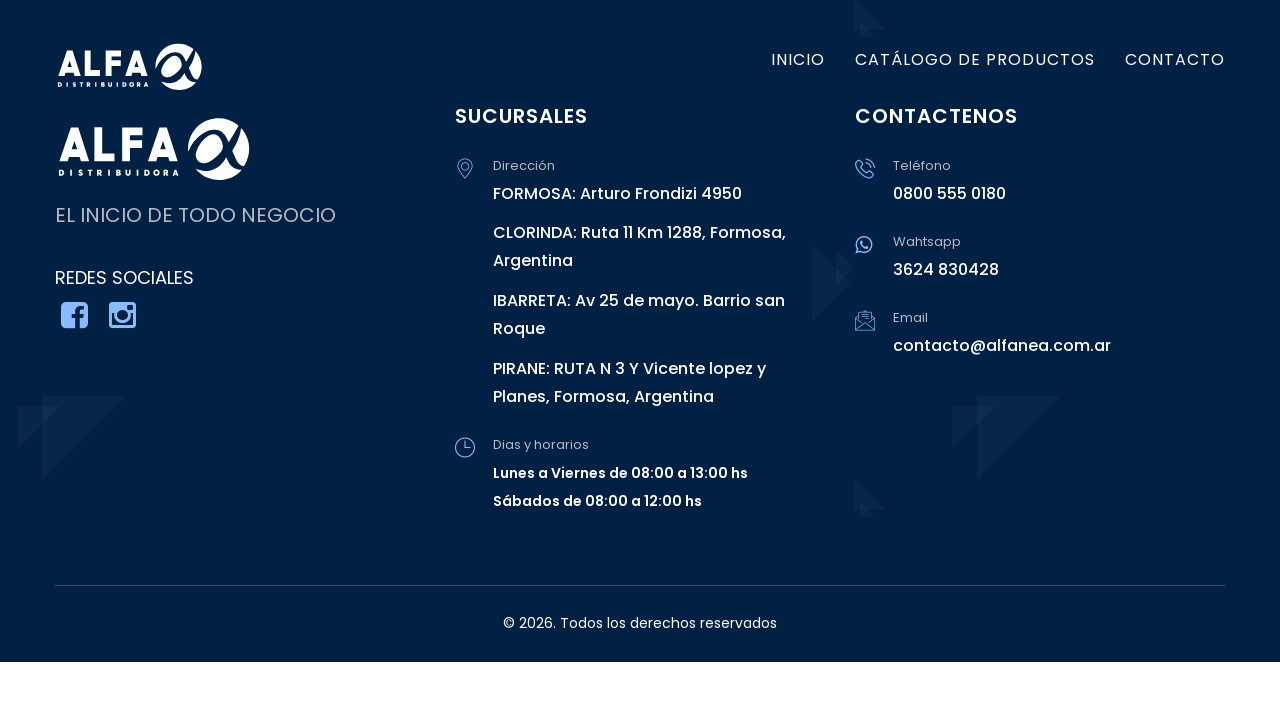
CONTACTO (1175, 59)
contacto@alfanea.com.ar (1002, 345)
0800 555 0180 (949, 193)
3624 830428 (946, 269)
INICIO (798, 59)
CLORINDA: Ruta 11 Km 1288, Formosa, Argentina (639, 246)
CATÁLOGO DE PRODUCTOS (975, 59)
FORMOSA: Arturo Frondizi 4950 (617, 193)
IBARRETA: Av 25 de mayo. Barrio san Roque (639, 314)
